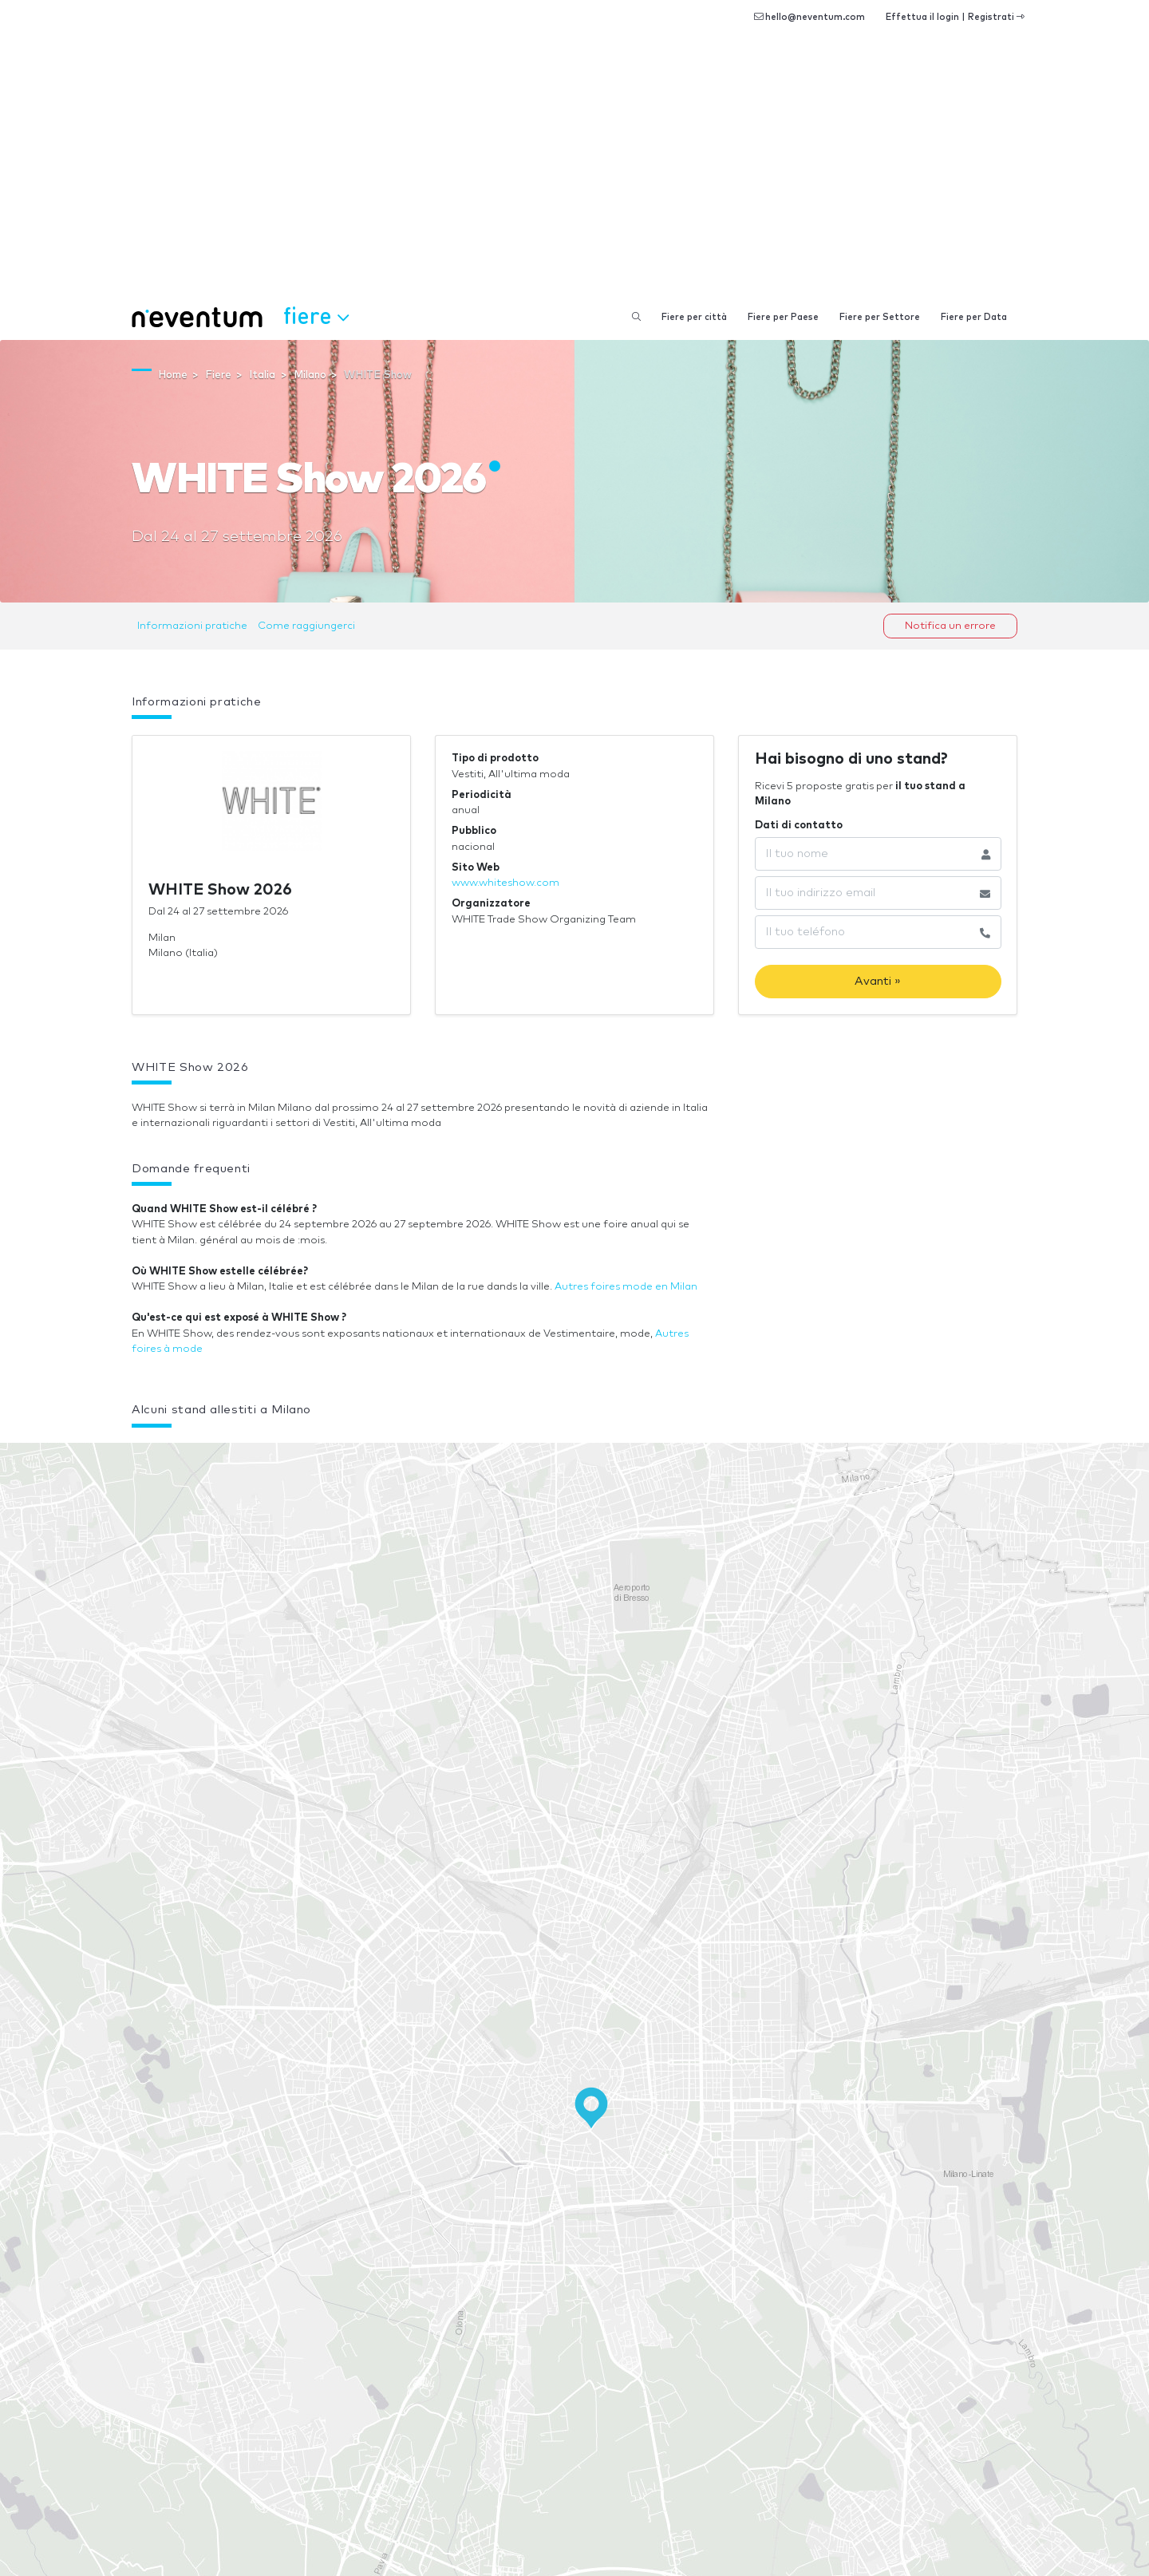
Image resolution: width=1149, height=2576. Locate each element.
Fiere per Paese (783, 317)
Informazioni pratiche (192, 626)
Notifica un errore (950, 626)
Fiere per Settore (879, 317)
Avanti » (878, 981)
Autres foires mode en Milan (626, 1287)
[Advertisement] (574, 175)
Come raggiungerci (306, 626)
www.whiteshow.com (505, 883)
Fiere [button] (316, 315)
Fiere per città (694, 317)
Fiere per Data (974, 317)
